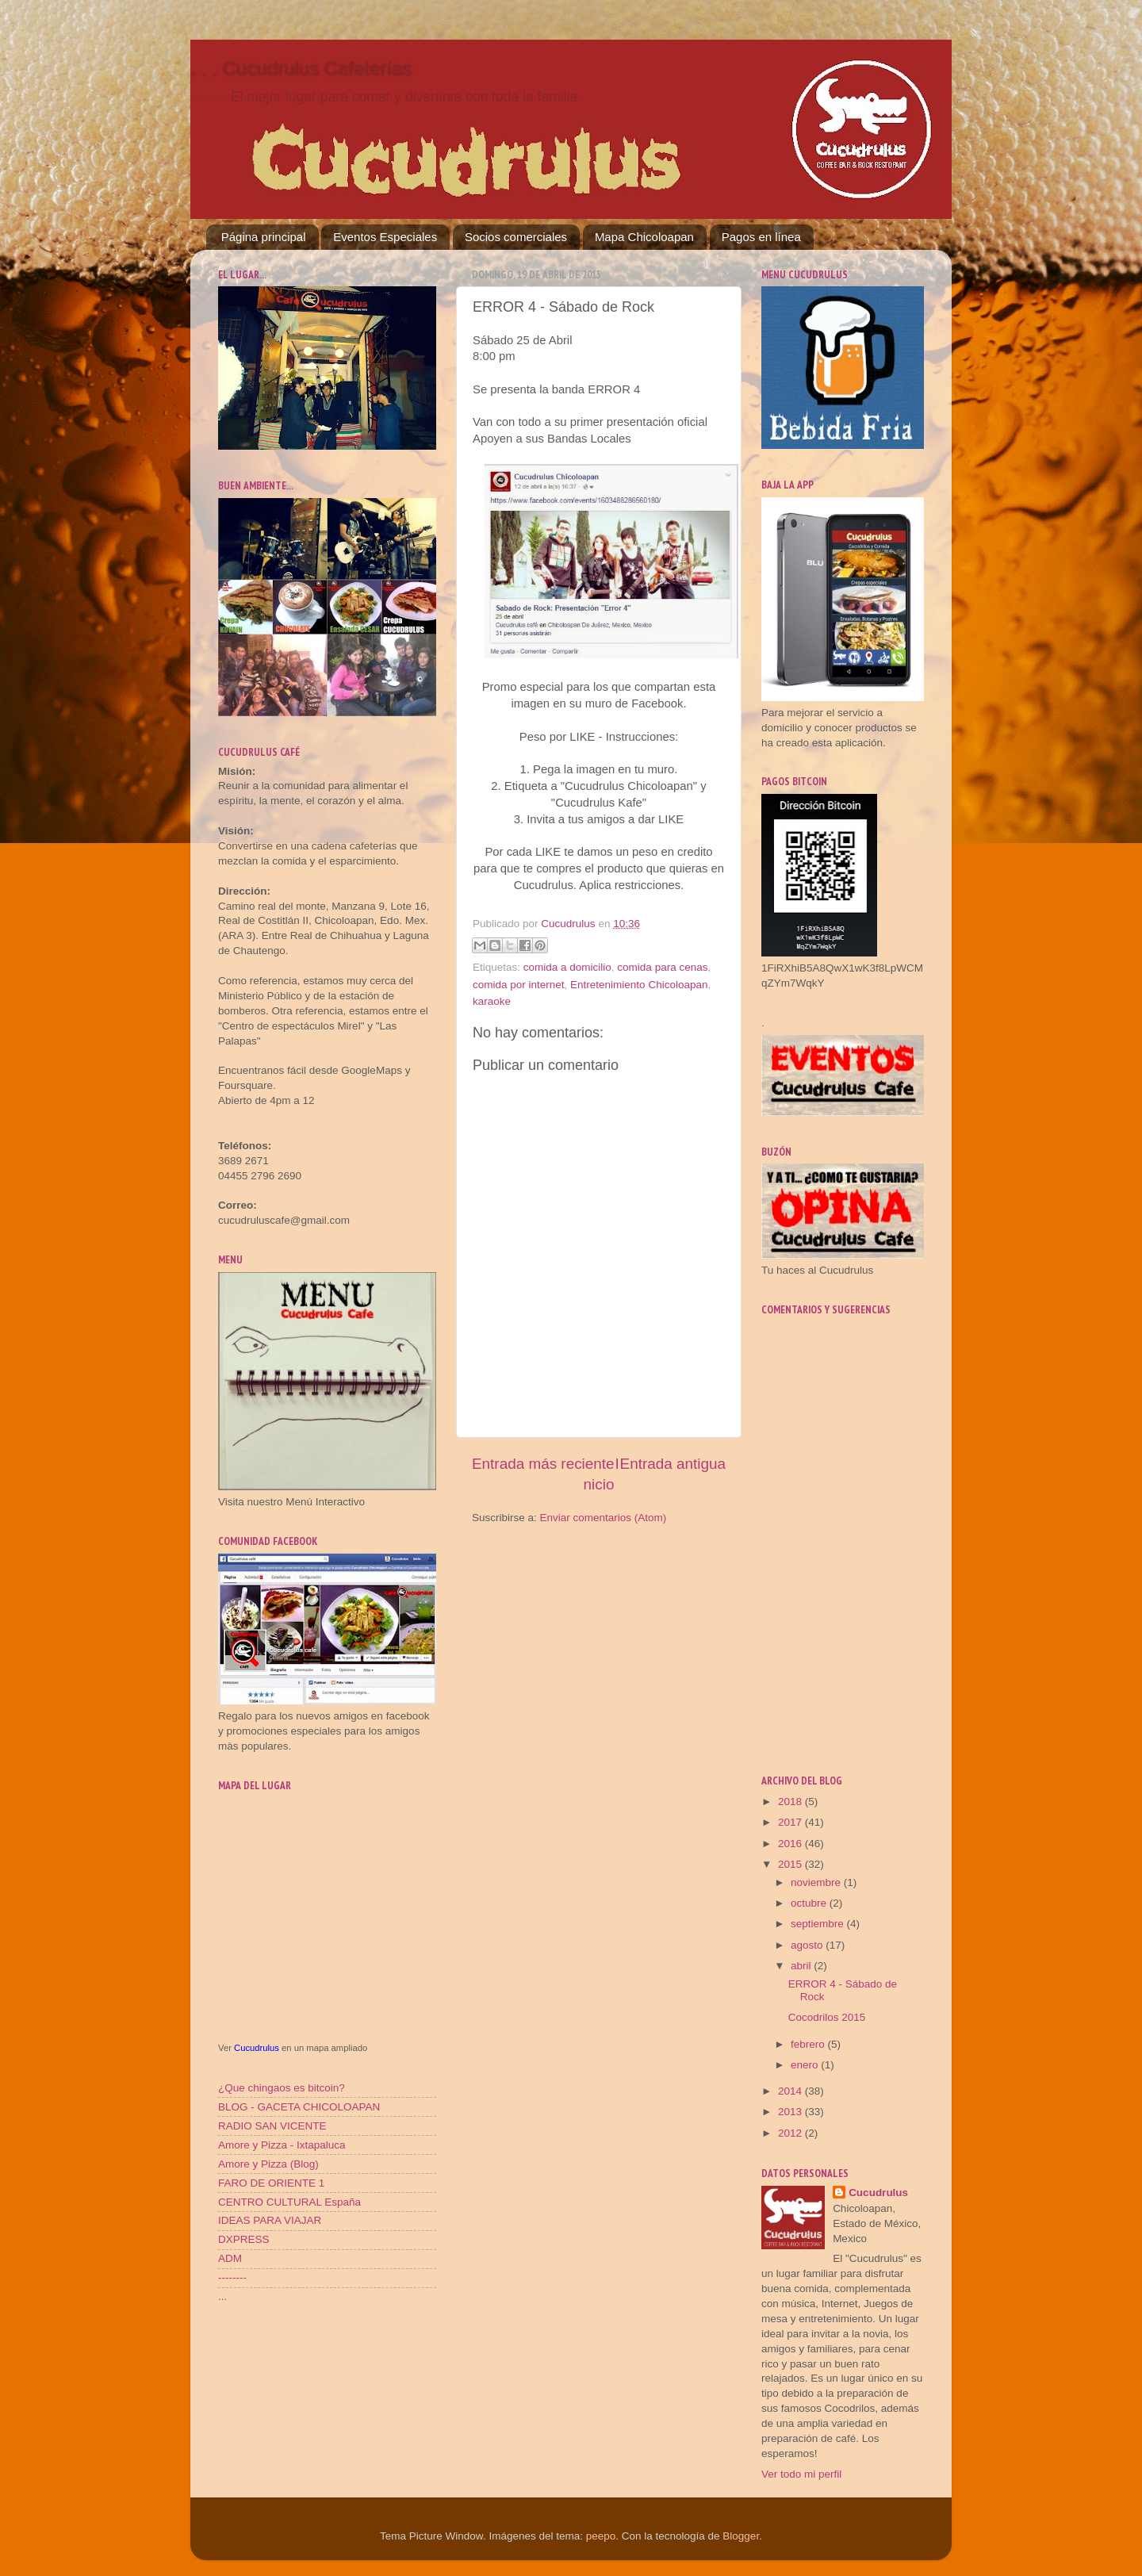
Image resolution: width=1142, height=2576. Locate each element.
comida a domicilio (567, 967)
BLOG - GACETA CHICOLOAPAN (299, 2107)
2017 (791, 1822)
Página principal (263, 236)
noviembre (817, 1882)
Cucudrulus (256, 2048)
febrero (809, 2044)
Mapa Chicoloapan (644, 236)
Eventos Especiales (385, 236)
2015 (791, 1864)
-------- (232, 2277)
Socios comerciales (516, 236)
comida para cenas (662, 967)
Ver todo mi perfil (801, 2474)
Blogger (740, 2536)
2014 (791, 2091)
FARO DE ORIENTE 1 (271, 2183)
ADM (230, 2258)
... (222, 2296)
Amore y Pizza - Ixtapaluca (282, 2145)
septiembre (819, 1924)
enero (806, 2065)
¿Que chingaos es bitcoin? (281, 2088)
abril (802, 1966)
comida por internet (519, 985)
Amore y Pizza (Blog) (268, 2164)
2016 (791, 1844)
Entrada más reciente (543, 1463)
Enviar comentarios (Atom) (603, 1518)
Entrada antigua (673, 1463)
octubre (810, 1903)
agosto (808, 1945)
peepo (601, 2536)
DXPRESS (244, 2239)
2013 (791, 2112)
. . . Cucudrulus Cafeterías (301, 68)
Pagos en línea (761, 236)
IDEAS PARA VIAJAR (269, 2220)
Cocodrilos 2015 (827, 2017)
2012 (791, 2133)
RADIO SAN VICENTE (272, 2126)
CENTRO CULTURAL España (289, 2202)
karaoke (492, 1001)
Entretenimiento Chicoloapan (638, 985)
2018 (791, 1801)
